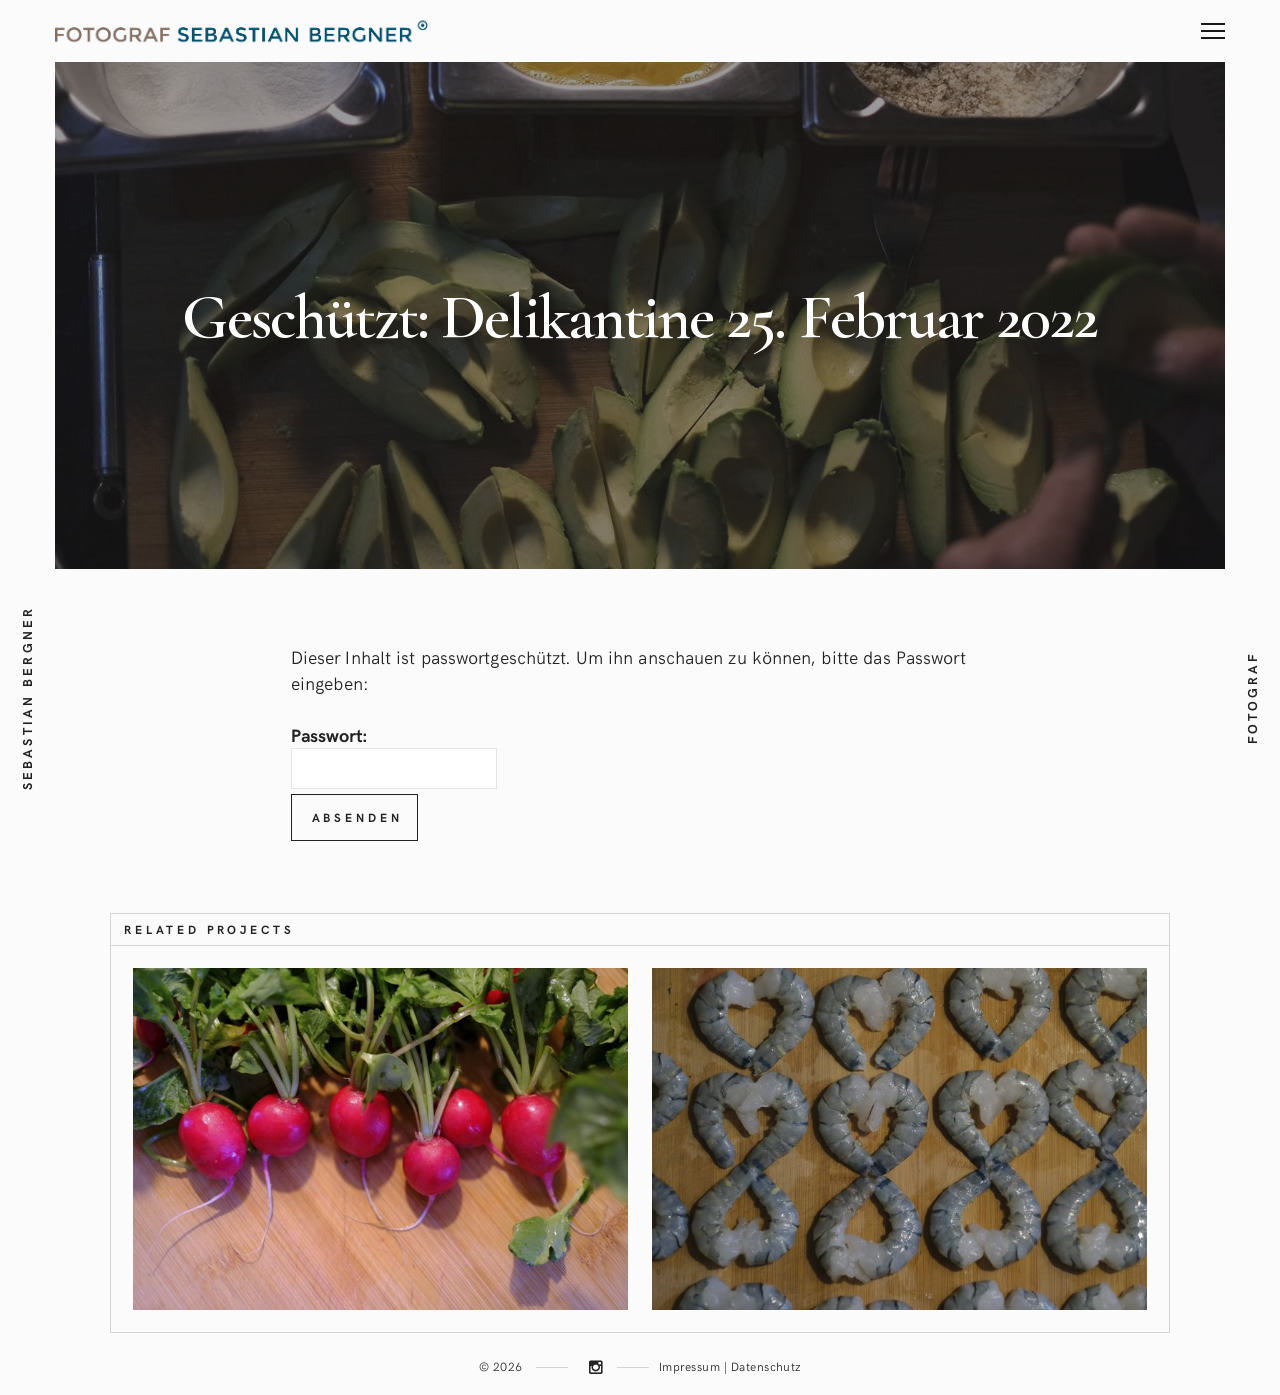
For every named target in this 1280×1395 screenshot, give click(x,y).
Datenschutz (766, 1366)
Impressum (689, 1366)
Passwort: (394, 755)
